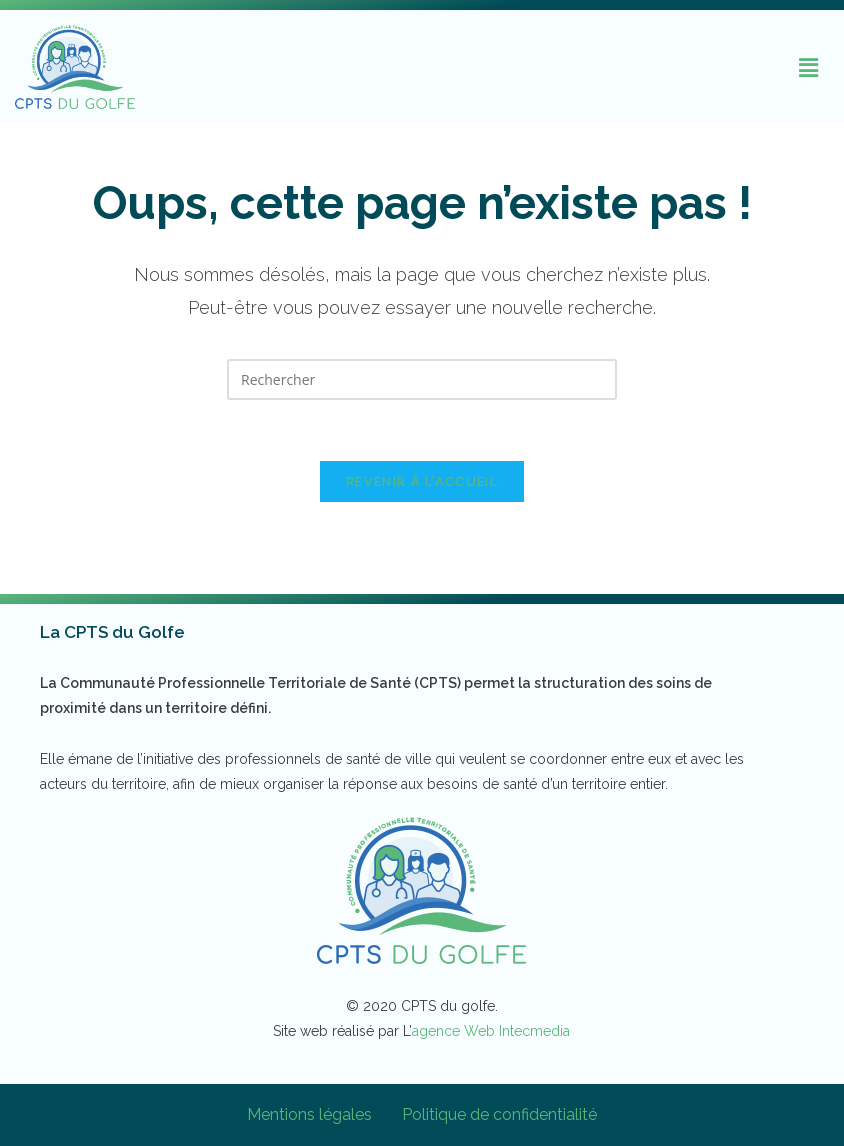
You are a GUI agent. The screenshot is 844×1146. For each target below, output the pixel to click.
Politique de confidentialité (499, 1114)
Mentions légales (309, 1114)
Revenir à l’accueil (422, 481)
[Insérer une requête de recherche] (422, 379)
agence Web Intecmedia (491, 1031)
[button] (809, 67)
